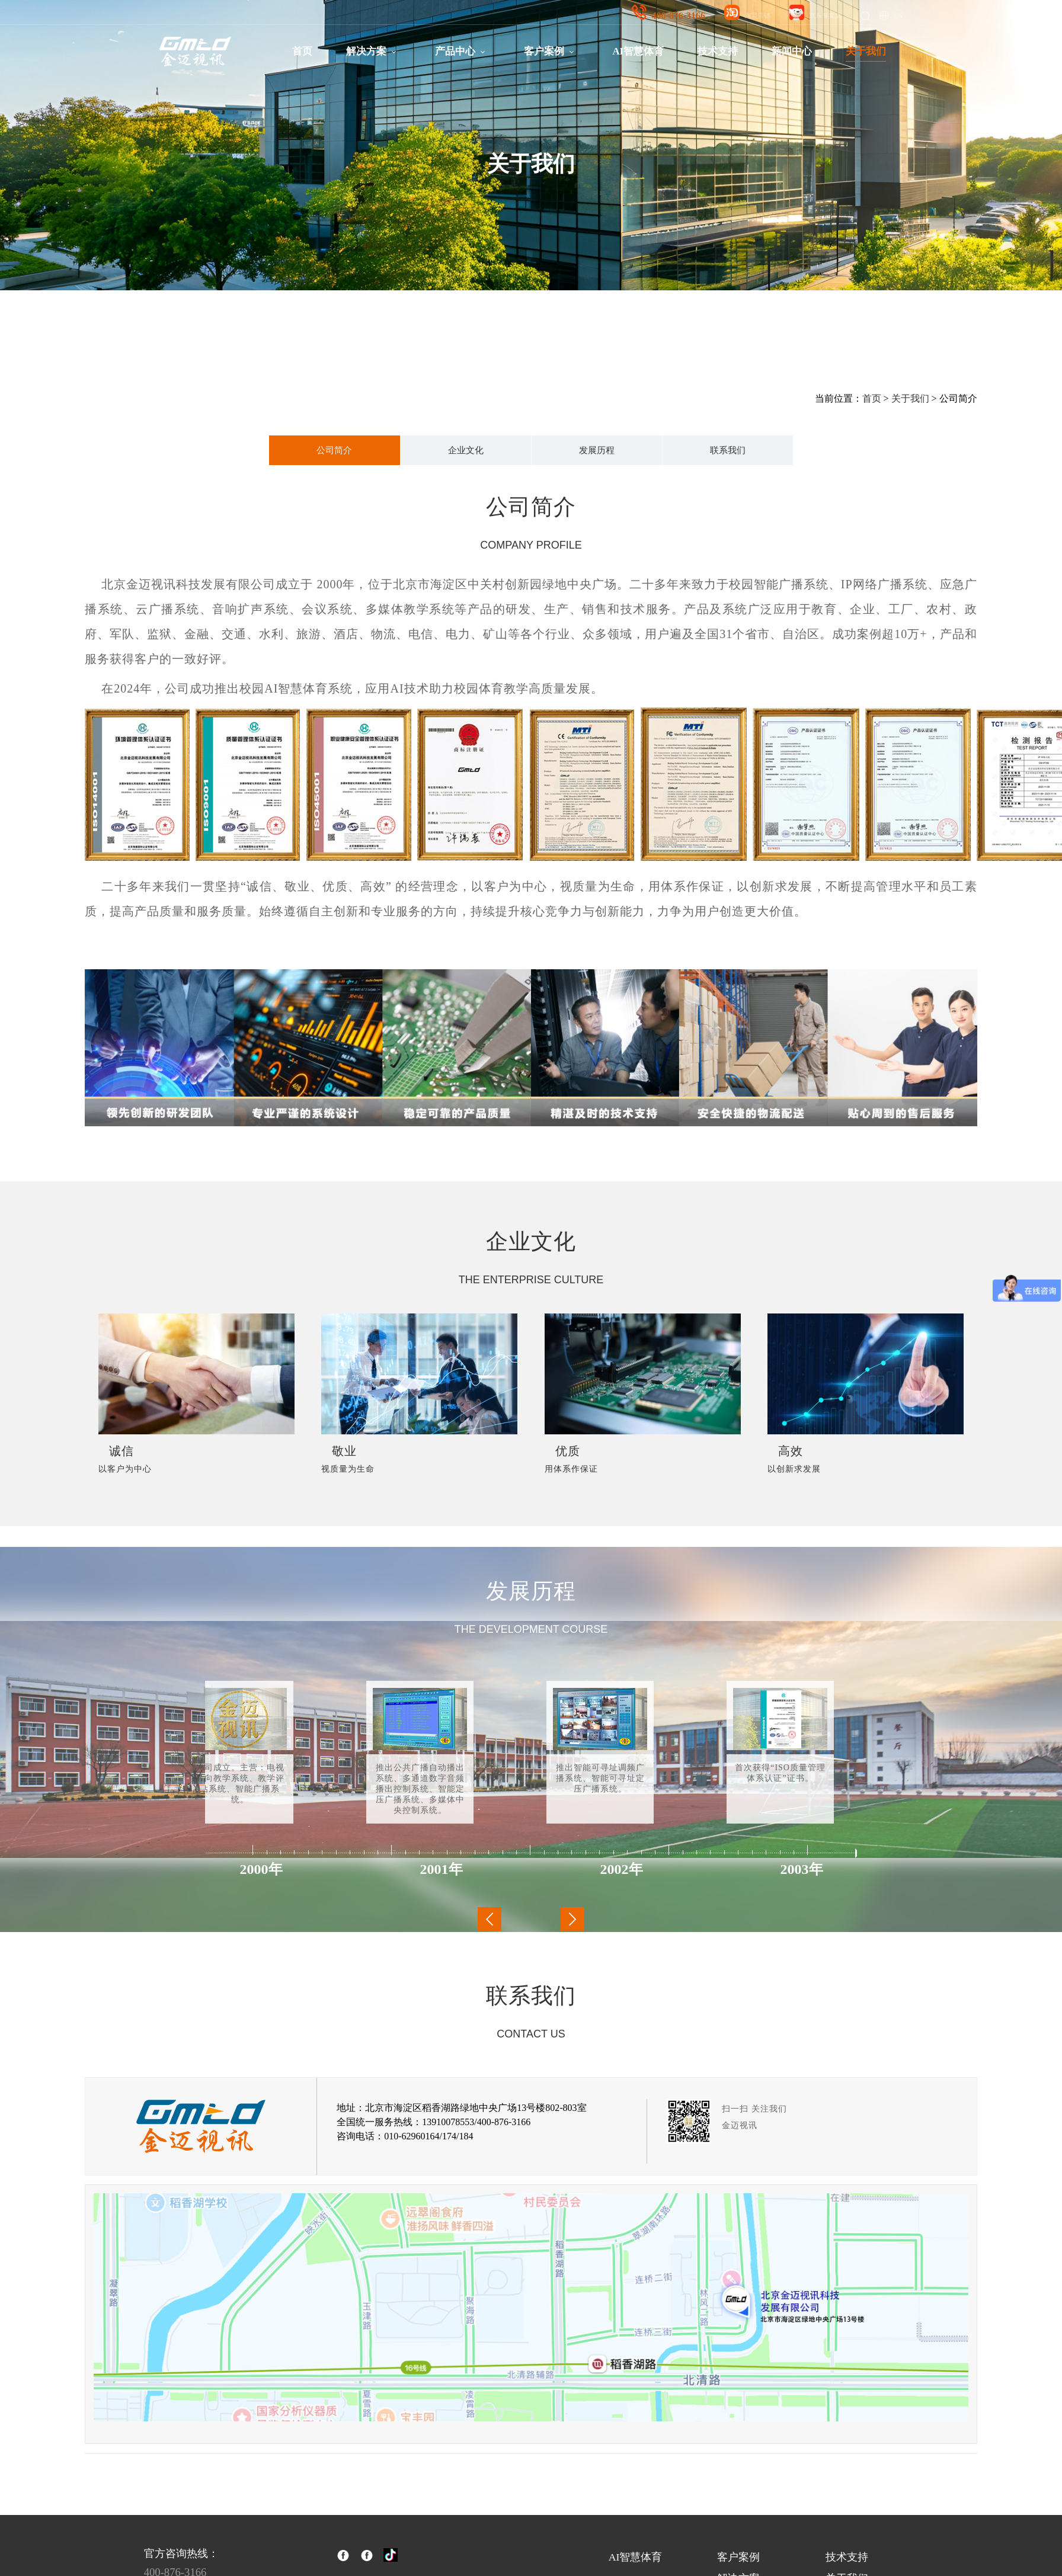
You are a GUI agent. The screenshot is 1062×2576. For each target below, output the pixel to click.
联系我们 (728, 450)
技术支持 (718, 51)
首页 (302, 51)
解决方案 (366, 51)
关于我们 (866, 51)
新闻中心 (792, 51)
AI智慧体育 (638, 51)
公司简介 (334, 450)
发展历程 (597, 450)
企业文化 (466, 450)
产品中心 (455, 51)
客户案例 (544, 51)
